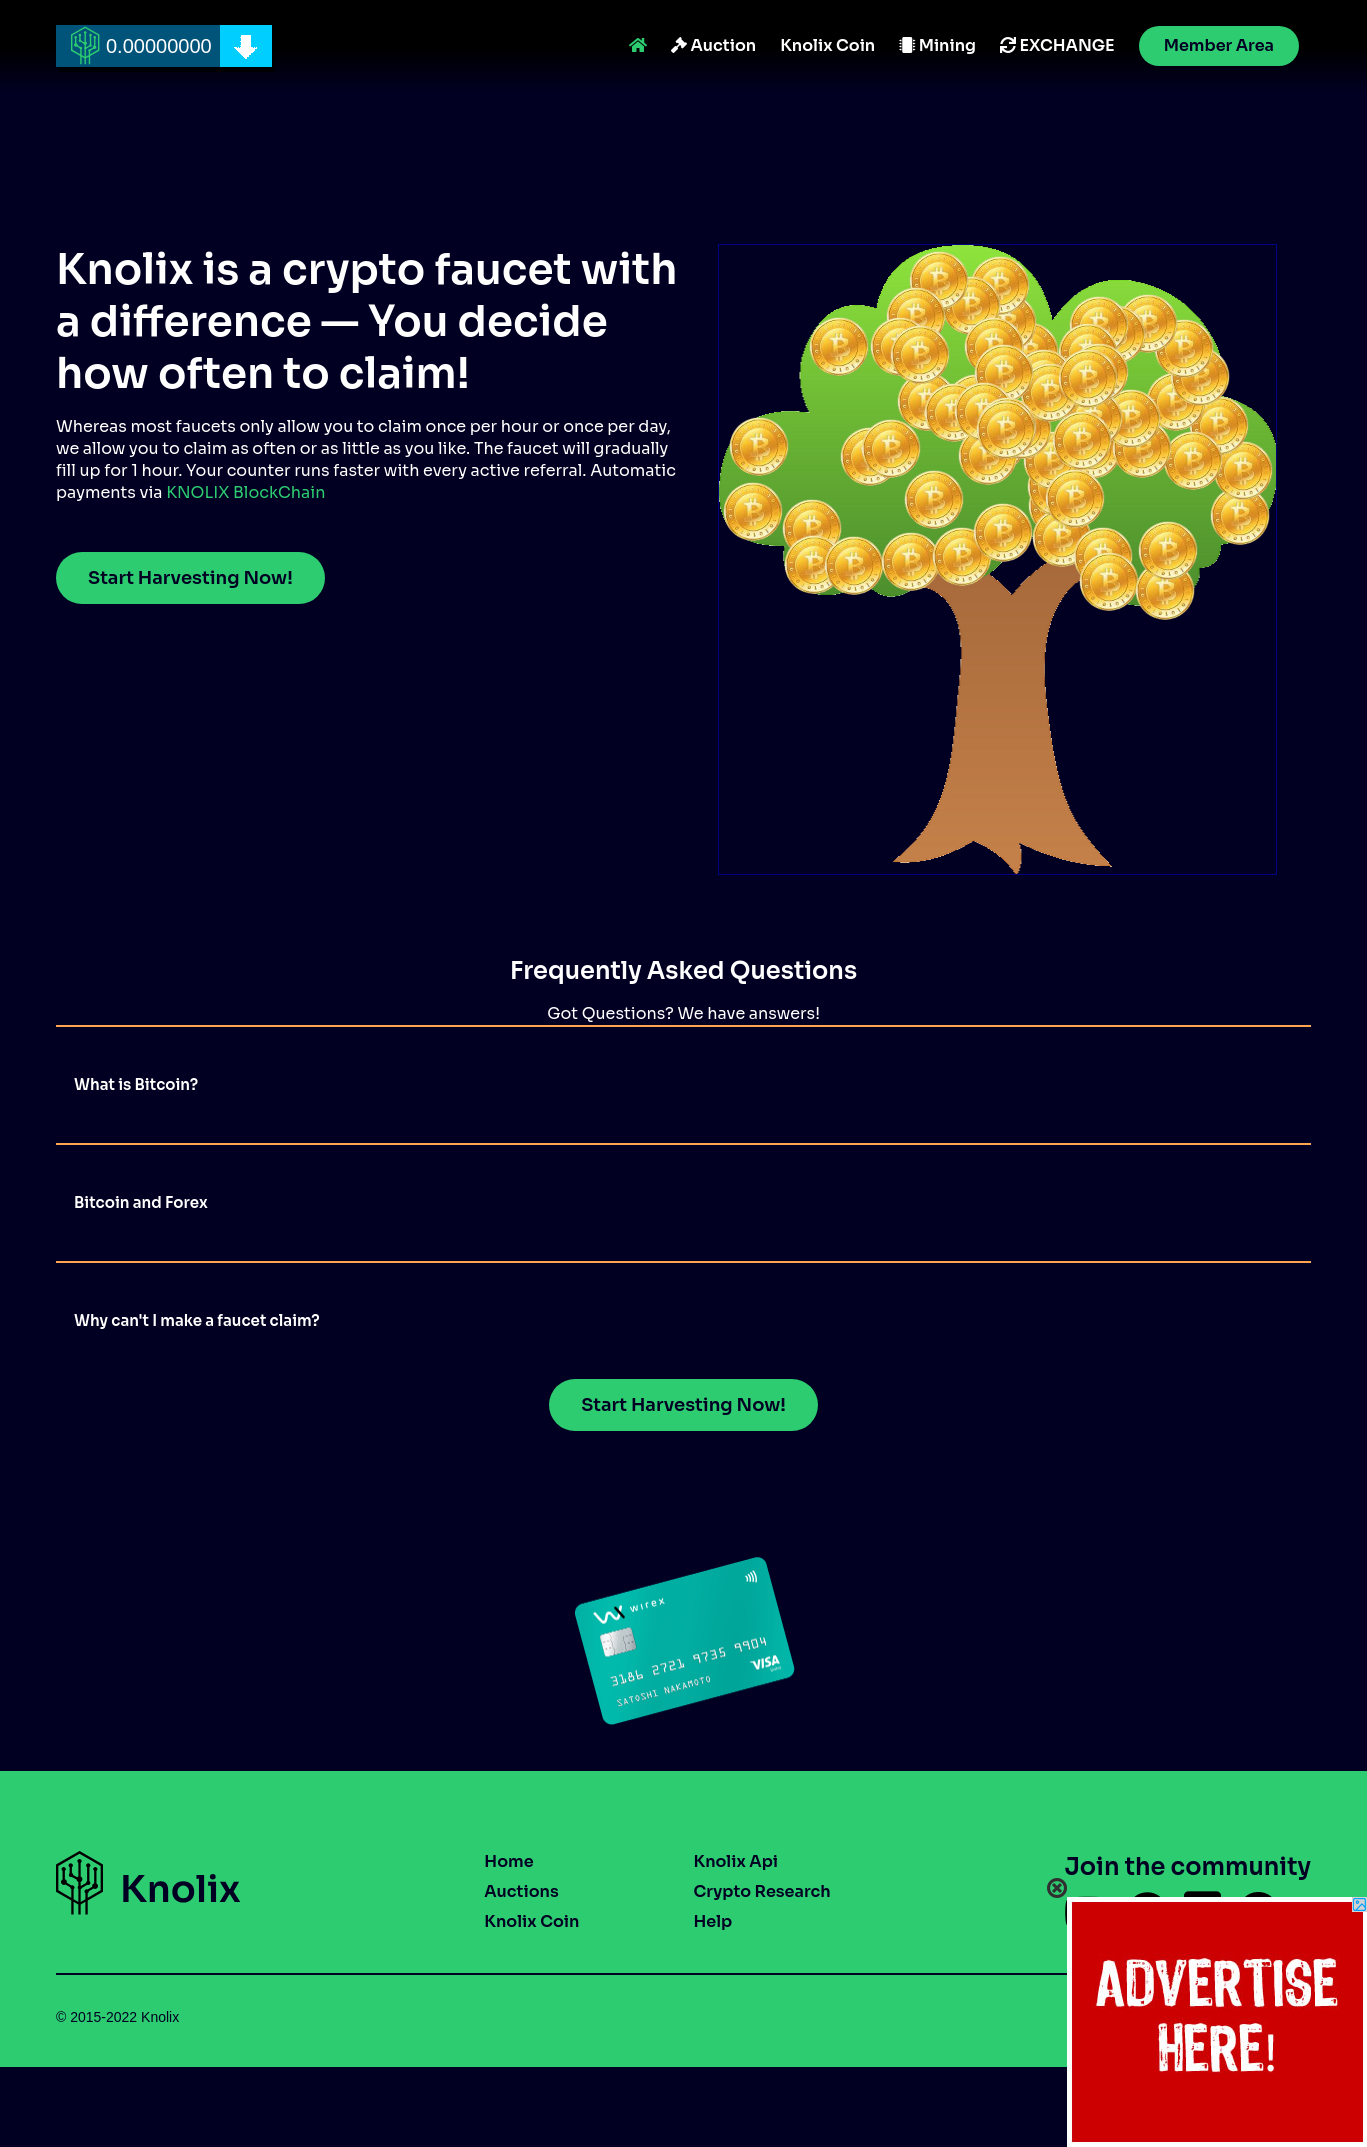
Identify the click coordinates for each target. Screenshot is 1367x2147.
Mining (937, 45)
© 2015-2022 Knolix (117, 2017)
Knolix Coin (827, 45)
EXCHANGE (1057, 45)
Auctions (521, 1891)
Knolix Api (735, 1861)
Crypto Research (761, 1891)
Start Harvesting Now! (190, 578)
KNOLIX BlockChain (245, 492)
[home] (164, 46)
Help (712, 1921)
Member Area (1219, 45)
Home (508, 1861)
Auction (713, 45)
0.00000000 (159, 46)
